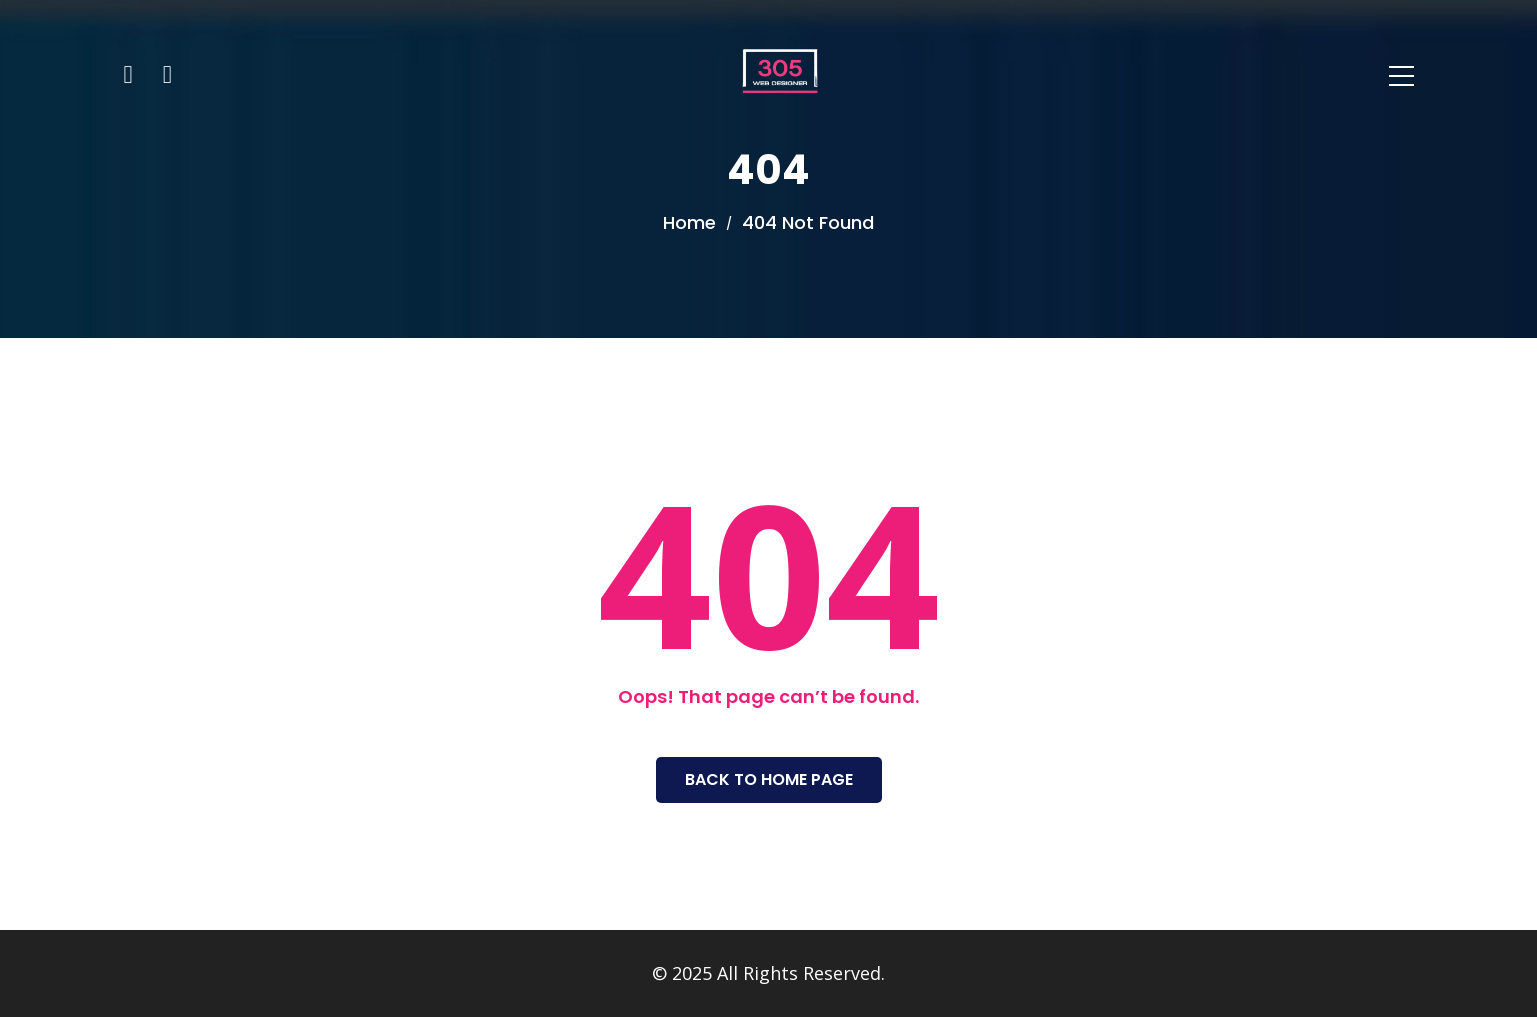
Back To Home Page (769, 779)
